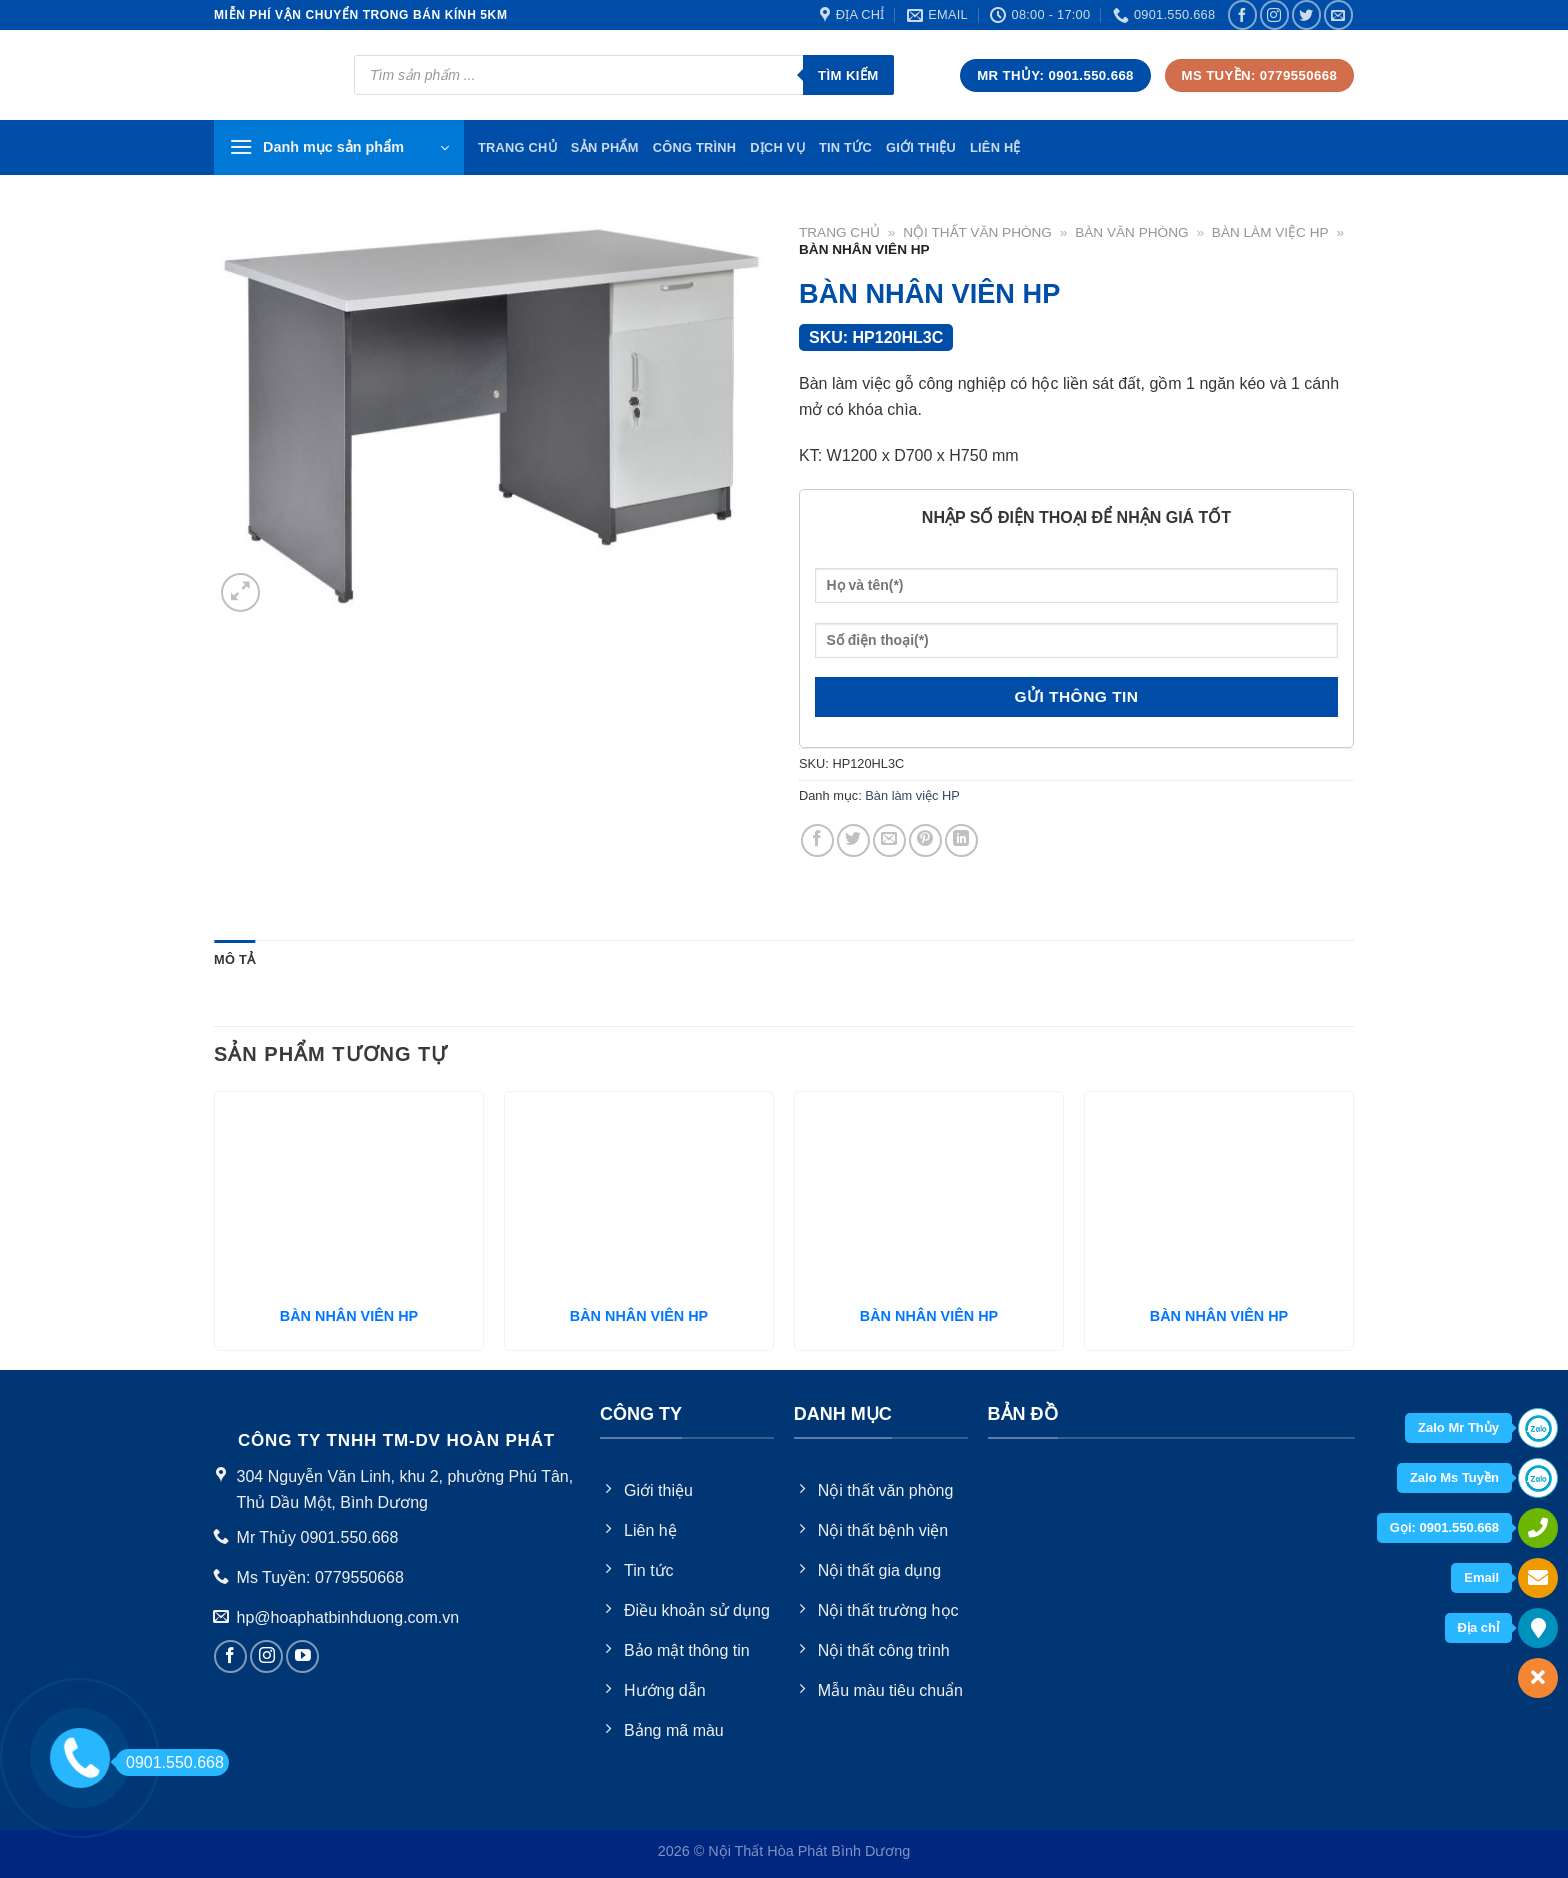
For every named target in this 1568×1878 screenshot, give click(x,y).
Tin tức (845, 147)
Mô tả (234, 959)
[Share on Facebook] (817, 840)
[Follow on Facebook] (1242, 14)
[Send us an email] (1338, 14)
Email (1481, 1577)
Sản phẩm (605, 147)
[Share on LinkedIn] (961, 840)
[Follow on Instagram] (1274, 14)
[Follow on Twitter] (1306, 14)
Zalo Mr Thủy (1458, 1427)
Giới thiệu (921, 147)
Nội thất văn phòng (977, 232)
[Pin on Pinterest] (925, 840)
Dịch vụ (777, 147)
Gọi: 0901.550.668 (1444, 1527)
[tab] (234, 960)
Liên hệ (995, 147)
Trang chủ (839, 232)
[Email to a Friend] (889, 840)
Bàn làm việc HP (1270, 232)
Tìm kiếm (848, 75)
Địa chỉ (1478, 1627)
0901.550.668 (169, 1762)
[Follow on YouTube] (302, 1656)
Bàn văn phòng (1131, 232)
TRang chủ (517, 147)
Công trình (695, 147)
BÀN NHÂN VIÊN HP (349, 1316)
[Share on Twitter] (853, 840)
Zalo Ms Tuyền (1454, 1477)
